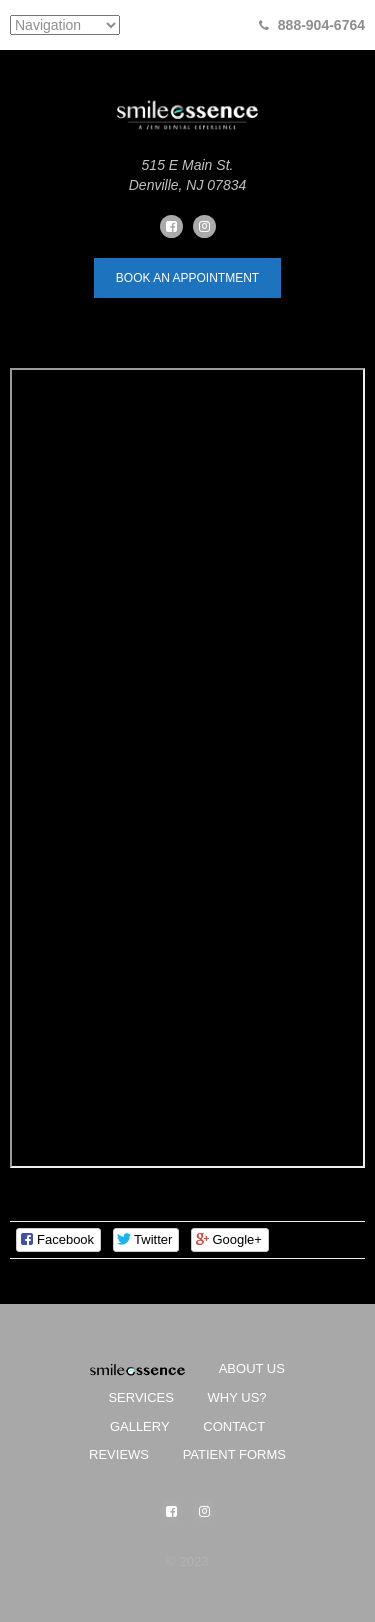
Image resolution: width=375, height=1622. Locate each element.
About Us (252, 1368)
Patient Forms (234, 1454)
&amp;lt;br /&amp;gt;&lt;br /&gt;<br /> (187, 768)
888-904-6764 (321, 25)
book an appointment (187, 278)
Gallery (140, 1426)
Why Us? (237, 1397)
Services (141, 1397)
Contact (234, 1426)
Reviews (119, 1454)
